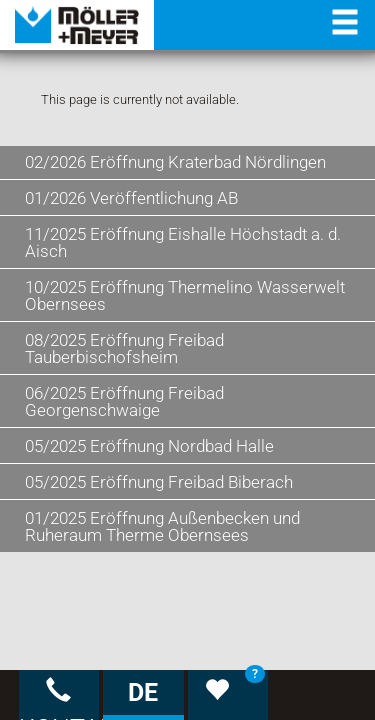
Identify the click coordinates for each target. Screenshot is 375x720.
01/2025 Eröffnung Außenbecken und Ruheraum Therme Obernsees (162, 526)
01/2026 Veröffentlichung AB (131, 198)
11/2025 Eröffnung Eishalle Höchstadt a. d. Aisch (183, 242)
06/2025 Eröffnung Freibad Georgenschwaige (124, 401)
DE (143, 692)
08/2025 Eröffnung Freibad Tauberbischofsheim (124, 348)
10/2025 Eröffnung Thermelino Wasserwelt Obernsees (185, 295)
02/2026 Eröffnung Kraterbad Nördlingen (175, 162)
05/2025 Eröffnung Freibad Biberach (159, 482)
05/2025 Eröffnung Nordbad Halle (149, 446)
